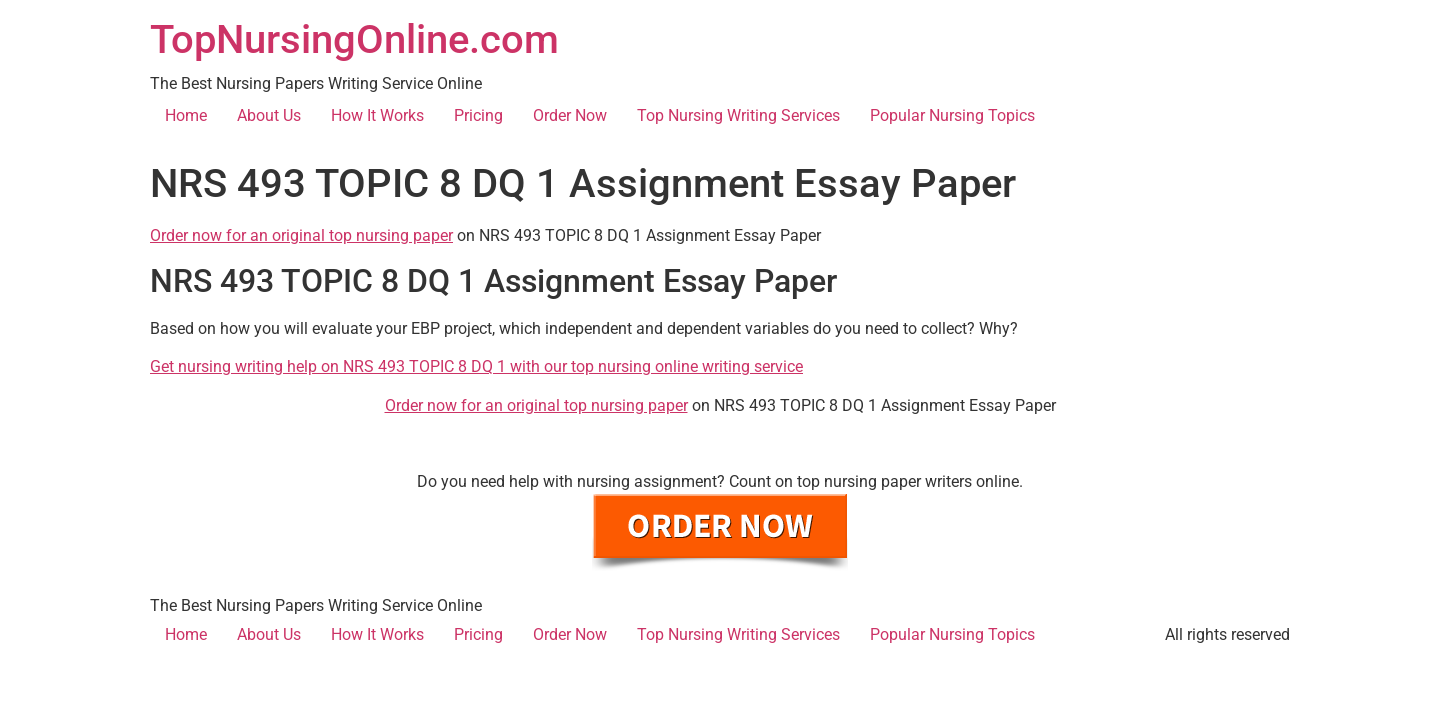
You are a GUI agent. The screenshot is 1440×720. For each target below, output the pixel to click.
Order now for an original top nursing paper (301, 235)
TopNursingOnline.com (354, 39)
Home (186, 115)
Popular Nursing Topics (952, 115)
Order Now (570, 115)
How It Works (377, 115)
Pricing (478, 115)
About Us (269, 115)
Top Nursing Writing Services (738, 115)
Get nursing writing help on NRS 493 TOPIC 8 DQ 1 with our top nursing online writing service (476, 366)
